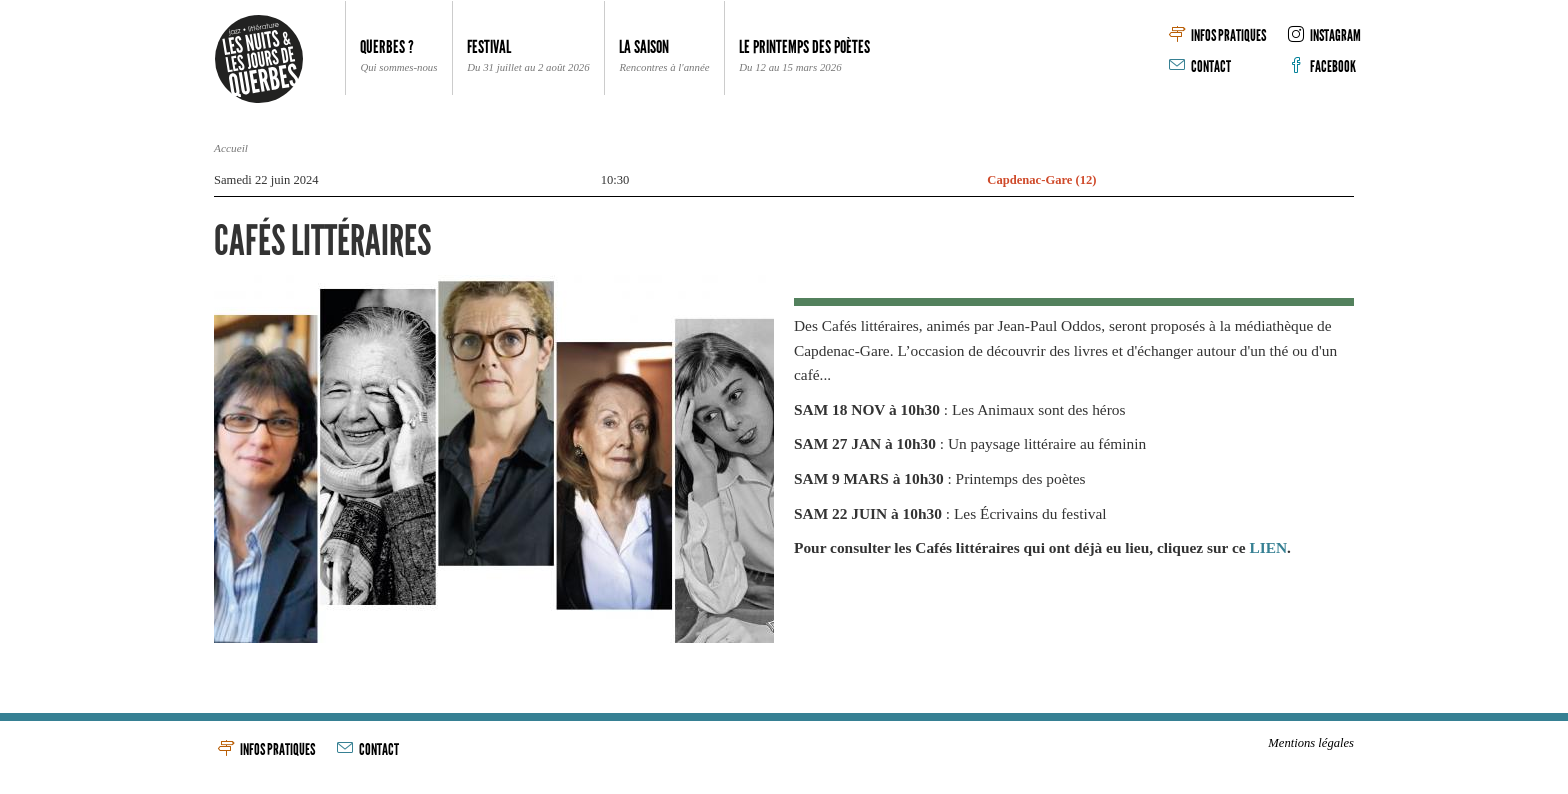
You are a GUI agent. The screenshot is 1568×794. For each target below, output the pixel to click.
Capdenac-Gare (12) (1041, 180)
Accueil (231, 148)
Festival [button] (528, 56)
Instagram (1324, 35)
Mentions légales (1311, 743)
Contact (1200, 66)
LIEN (1268, 547)
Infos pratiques (1217, 35)
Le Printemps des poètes (804, 56)
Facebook (1322, 66)
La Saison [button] (664, 56)
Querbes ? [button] (398, 56)
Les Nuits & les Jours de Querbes (259, 59)
